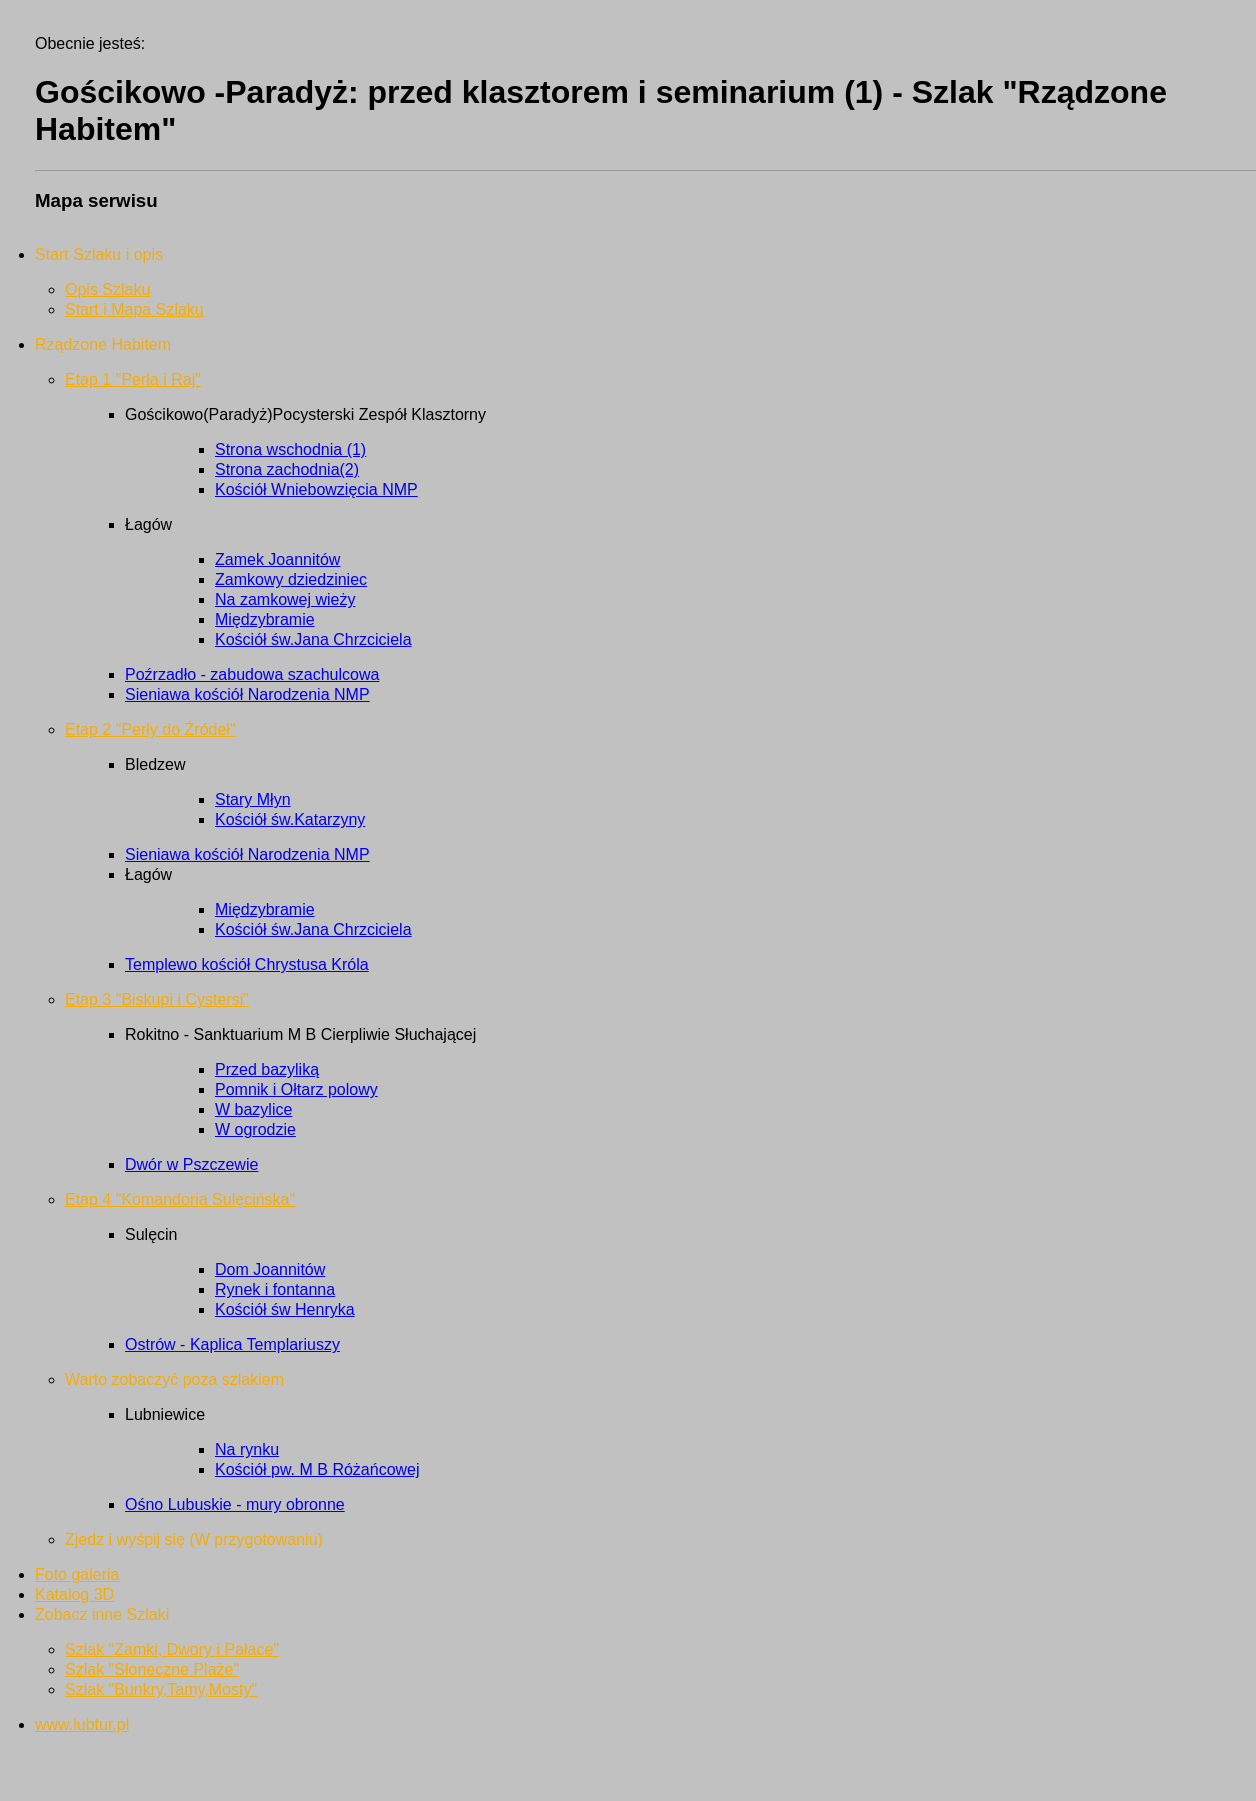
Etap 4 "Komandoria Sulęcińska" (180, 1199)
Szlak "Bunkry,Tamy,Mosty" (161, 1689)
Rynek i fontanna (275, 1289)
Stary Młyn (253, 799)
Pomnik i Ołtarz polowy (296, 1089)
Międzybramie (265, 619)
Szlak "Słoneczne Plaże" (152, 1669)
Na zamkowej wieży (285, 599)
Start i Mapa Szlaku (134, 309)
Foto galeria (77, 1574)
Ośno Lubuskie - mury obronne (235, 1504)
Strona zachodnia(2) (287, 469)
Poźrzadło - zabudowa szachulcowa (252, 674)
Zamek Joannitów (277, 559)
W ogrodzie (255, 1129)
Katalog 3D (74, 1594)
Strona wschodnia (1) (290, 449)
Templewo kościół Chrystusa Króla (247, 964)
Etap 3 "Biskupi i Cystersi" (157, 999)
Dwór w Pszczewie (191, 1164)
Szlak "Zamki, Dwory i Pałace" (172, 1649)
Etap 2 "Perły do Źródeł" (150, 729)
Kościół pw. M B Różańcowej (317, 1469)
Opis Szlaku (107, 289)
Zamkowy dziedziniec (291, 579)
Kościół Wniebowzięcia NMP (316, 489)
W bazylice (253, 1109)
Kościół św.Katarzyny (290, 819)
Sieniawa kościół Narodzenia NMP (247, 694)
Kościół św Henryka (285, 1309)
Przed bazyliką (267, 1069)
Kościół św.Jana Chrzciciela (313, 639)
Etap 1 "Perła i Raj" (133, 379)
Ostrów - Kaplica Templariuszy (232, 1344)
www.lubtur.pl (82, 1724)
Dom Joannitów (270, 1269)
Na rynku (247, 1449)
